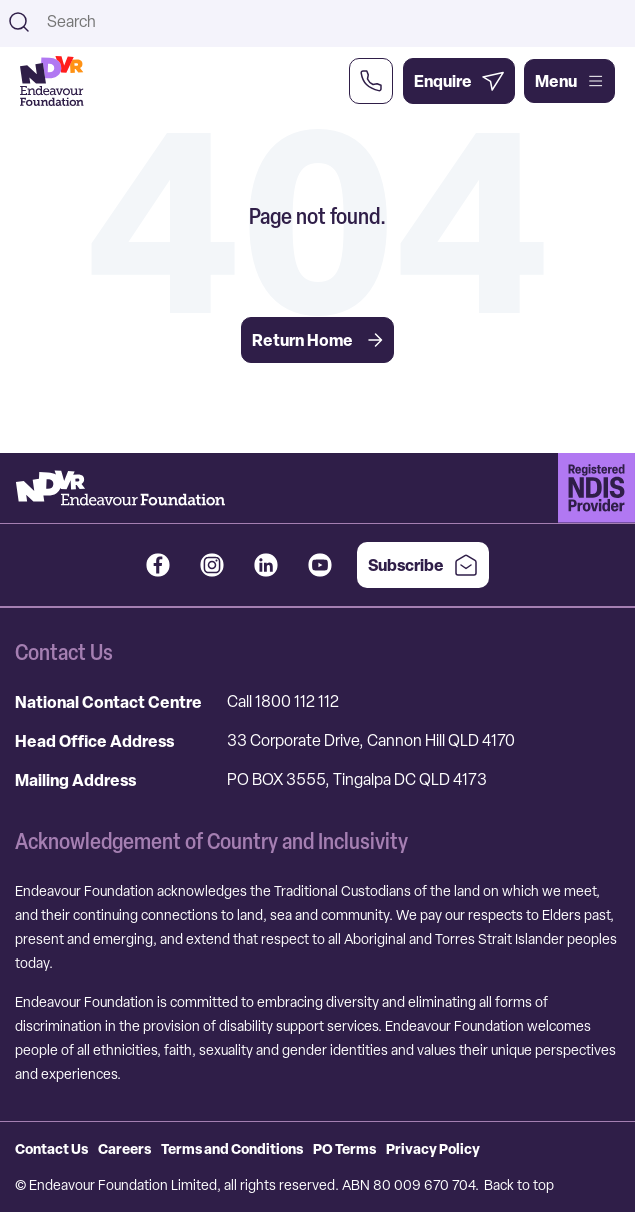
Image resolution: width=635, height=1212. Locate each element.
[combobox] (334, 21)
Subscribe (423, 565)
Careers (124, 1148)
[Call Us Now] (371, 81)
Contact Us (51, 1148)
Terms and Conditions (232, 1148)
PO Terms (344, 1148)
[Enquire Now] (459, 81)
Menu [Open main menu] (569, 81)
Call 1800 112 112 (283, 701)
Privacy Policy (433, 1148)
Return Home (317, 339)
